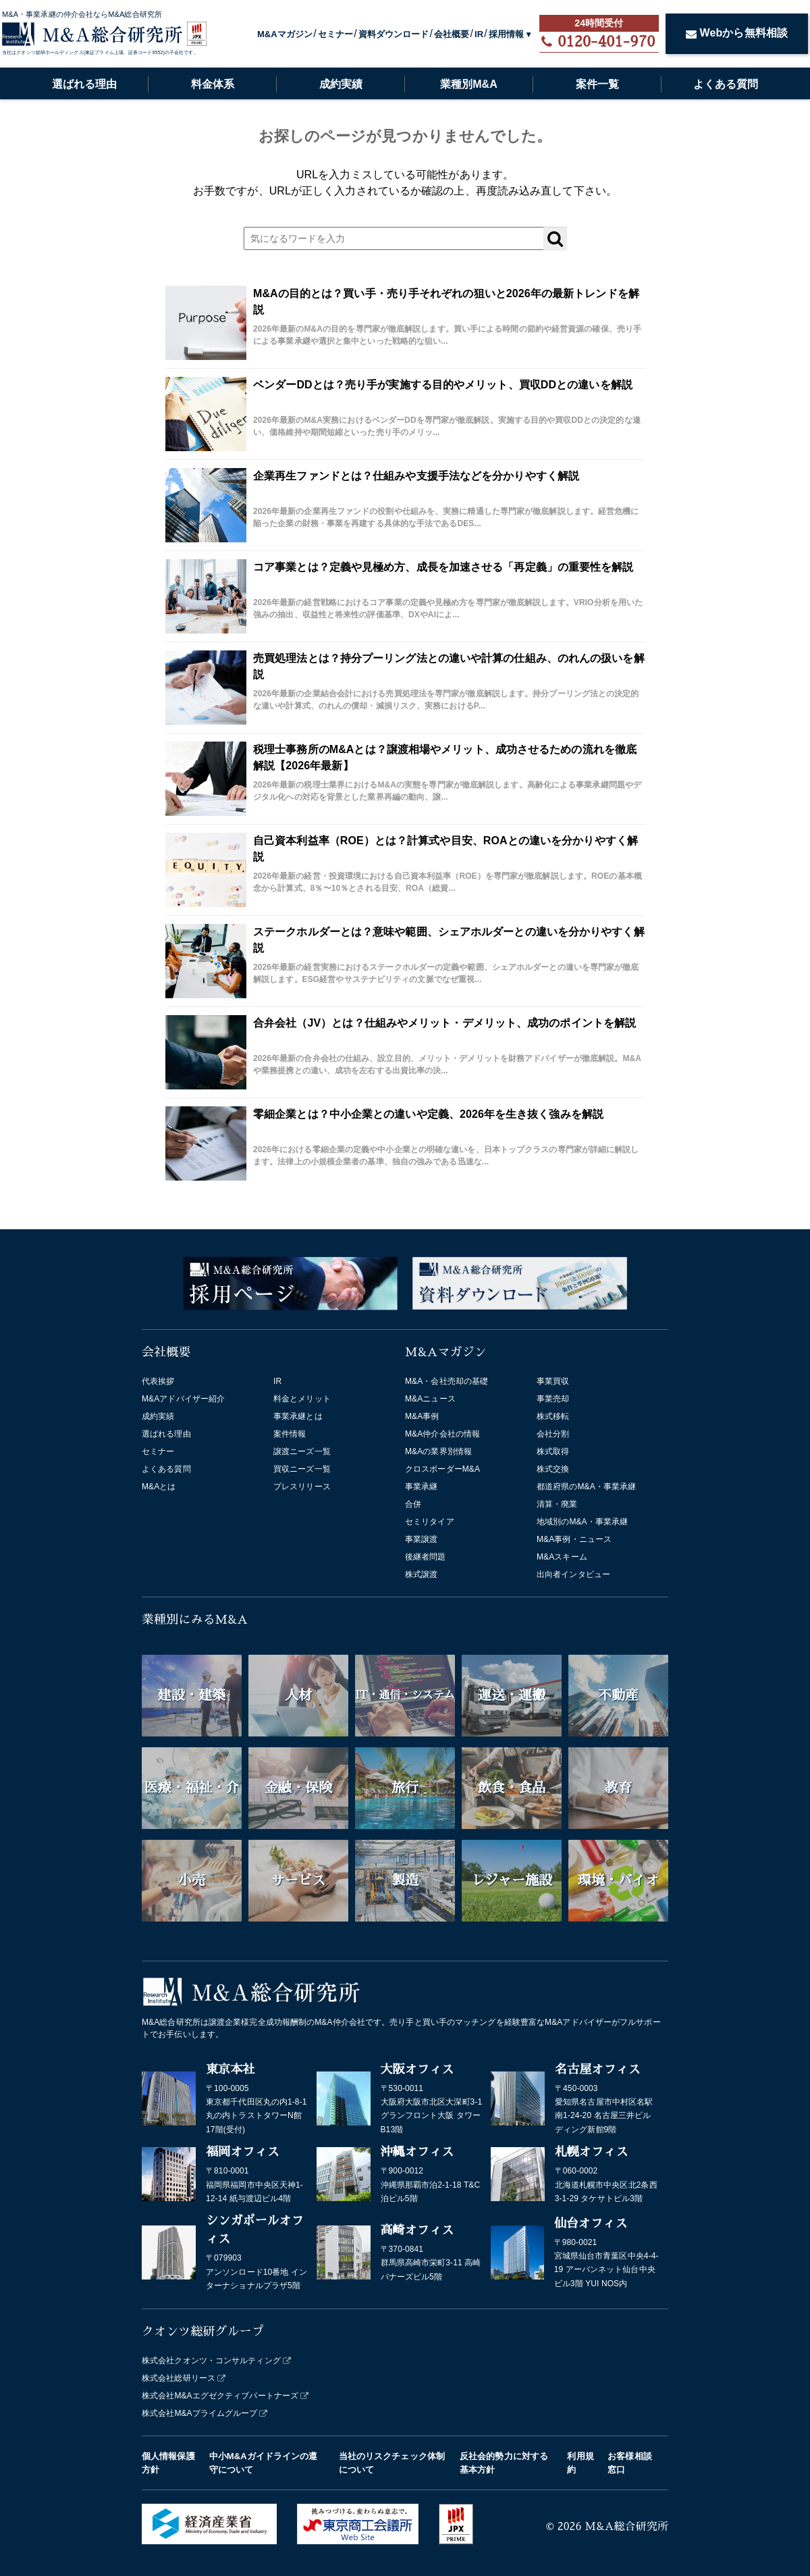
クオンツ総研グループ (203, 2331)
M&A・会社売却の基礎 (446, 1381)
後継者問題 (425, 1557)
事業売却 (553, 1398)
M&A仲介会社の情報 (442, 1434)
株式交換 (553, 1469)
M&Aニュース (430, 1398)
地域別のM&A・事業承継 (582, 1521)
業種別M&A (468, 84)
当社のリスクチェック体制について (392, 2463)
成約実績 (340, 84)
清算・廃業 (557, 1504)
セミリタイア (429, 1521)
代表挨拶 (158, 1381)
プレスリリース (302, 1486)
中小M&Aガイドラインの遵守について (263, 2463)
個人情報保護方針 (168, 2463)
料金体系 (212, 84)
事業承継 (421, 1486)
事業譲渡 (421, 1539)
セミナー (335, 34)
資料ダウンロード (393, 34)
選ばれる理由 (84, 84)
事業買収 (553, 1381)
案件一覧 (597, 84)
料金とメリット (302, 1398)
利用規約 (580, 2463)
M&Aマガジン (285, 34)
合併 (413, 1504)
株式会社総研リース (178, 2378)
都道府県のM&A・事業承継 (586, 1486)
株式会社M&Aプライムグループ (200, 2413)
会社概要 (451, 34)
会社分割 (553, 1434)
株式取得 (553, 1451)
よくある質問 (725, 84)
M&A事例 (422, 1416)
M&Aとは (159, 1486)
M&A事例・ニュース (574, 1539)
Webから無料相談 (737, 32)
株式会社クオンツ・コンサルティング (211, 2360)
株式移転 (553, 1416)
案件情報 (289, 1434)
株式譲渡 (421, 1574)
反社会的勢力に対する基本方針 (504, 2463)
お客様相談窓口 (630, 2463)
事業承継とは (298, 1416)
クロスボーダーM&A (442, 1469)
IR (479, 34)
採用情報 (506, 34)
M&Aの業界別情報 (438, 1451)
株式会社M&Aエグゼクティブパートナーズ (220, 2395)
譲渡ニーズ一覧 (302, 1451)
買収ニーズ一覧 (302, 1469)
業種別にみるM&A (195, 1620)
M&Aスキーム (562, 1557)
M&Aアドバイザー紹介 (183, 1398)
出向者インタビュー (573, 1574)
